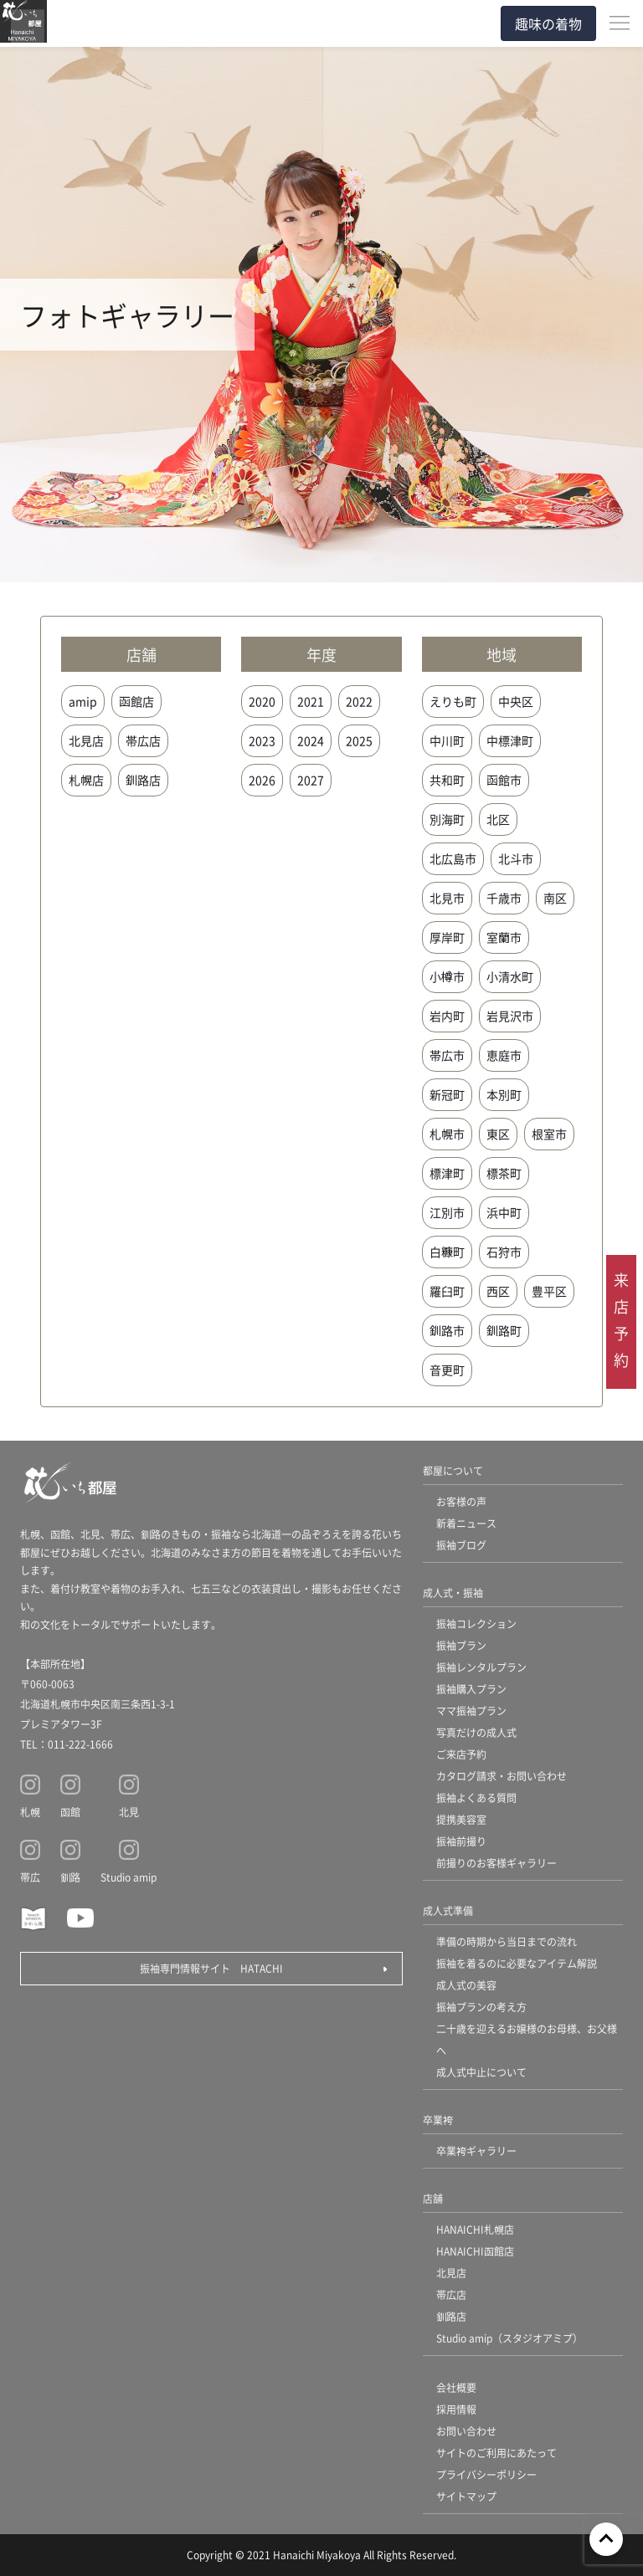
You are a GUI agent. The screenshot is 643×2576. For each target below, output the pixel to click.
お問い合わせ (466, 2431)
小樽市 (447, 976)
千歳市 (504, 897)
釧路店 (143, 779)
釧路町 (504, 1330)
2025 (359, 740)
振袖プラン (461, 1645)
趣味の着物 (548, 23)
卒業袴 (438, 2120)
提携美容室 (461, 1819)
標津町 (447, 1173)
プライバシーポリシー (486, 2474)
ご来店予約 (461, 1754)
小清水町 (509, 976)
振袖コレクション (476, 1623)
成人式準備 (448, 1910)
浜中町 (504, 1212)
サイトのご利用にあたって (496, 2452)
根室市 (549, 1133)
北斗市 (515, 858)
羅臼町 (447, 1291)
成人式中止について (481, 2072)
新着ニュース (466, 1523)
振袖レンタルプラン (481, 1667)
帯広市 (447, 1055)
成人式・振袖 (453, 1592)
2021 (310, 701)
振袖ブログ (461, 1545)
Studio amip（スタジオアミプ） (509, 2338)
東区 (498, 1133)
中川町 (447, 740)
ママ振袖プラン (471, 1710)
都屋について (453, 1470)
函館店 (136, 701)
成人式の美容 (466, 1985)
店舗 (433, 2198)
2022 (359, 701)
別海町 (447, 819)
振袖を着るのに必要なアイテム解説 (516, 1963)
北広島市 (453, 858)
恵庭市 (504, 1055)
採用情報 (456, 2409)
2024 (310, 740)
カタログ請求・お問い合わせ (501, 1776)
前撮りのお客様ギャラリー (496, 1863)
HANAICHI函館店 (475, 2251)
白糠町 (447, 1251)
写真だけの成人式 (476, 1732)
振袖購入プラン (471, 1689)
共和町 (447, 779)
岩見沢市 (509, 1015)
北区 (498, 819)
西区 (498, 1291)
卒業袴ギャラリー (476, 2150)
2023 (262, 740)
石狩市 (504, 1251)
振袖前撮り (461, 1841)
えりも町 (453, 701)
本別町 (504, 1094)
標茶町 (504, 1173)
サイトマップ (466, 2496)
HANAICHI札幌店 (475, 2229)
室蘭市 (504, 937)
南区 (555, 897)
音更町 (447, 1369)
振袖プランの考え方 (481, 2007)
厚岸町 (447, 937)
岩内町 (447, 1015)
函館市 (504, 779)
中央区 (515, 701)
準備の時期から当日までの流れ (506, 1941)
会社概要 (456, 2387)
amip (83, 701)
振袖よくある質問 (476, 1797)
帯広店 (143, 740)
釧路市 (447, 1330)
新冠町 (447, 1094)
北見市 (447, 897)
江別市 (447, 1212)
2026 (262, 779)
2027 (310, 779)
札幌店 (86, 779)
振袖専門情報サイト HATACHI (211, 1968)
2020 (262, 701)
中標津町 (509, 740)
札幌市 (447, 1133)
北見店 (86, 740)
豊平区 (549, 1291)
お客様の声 (461, 1501)
